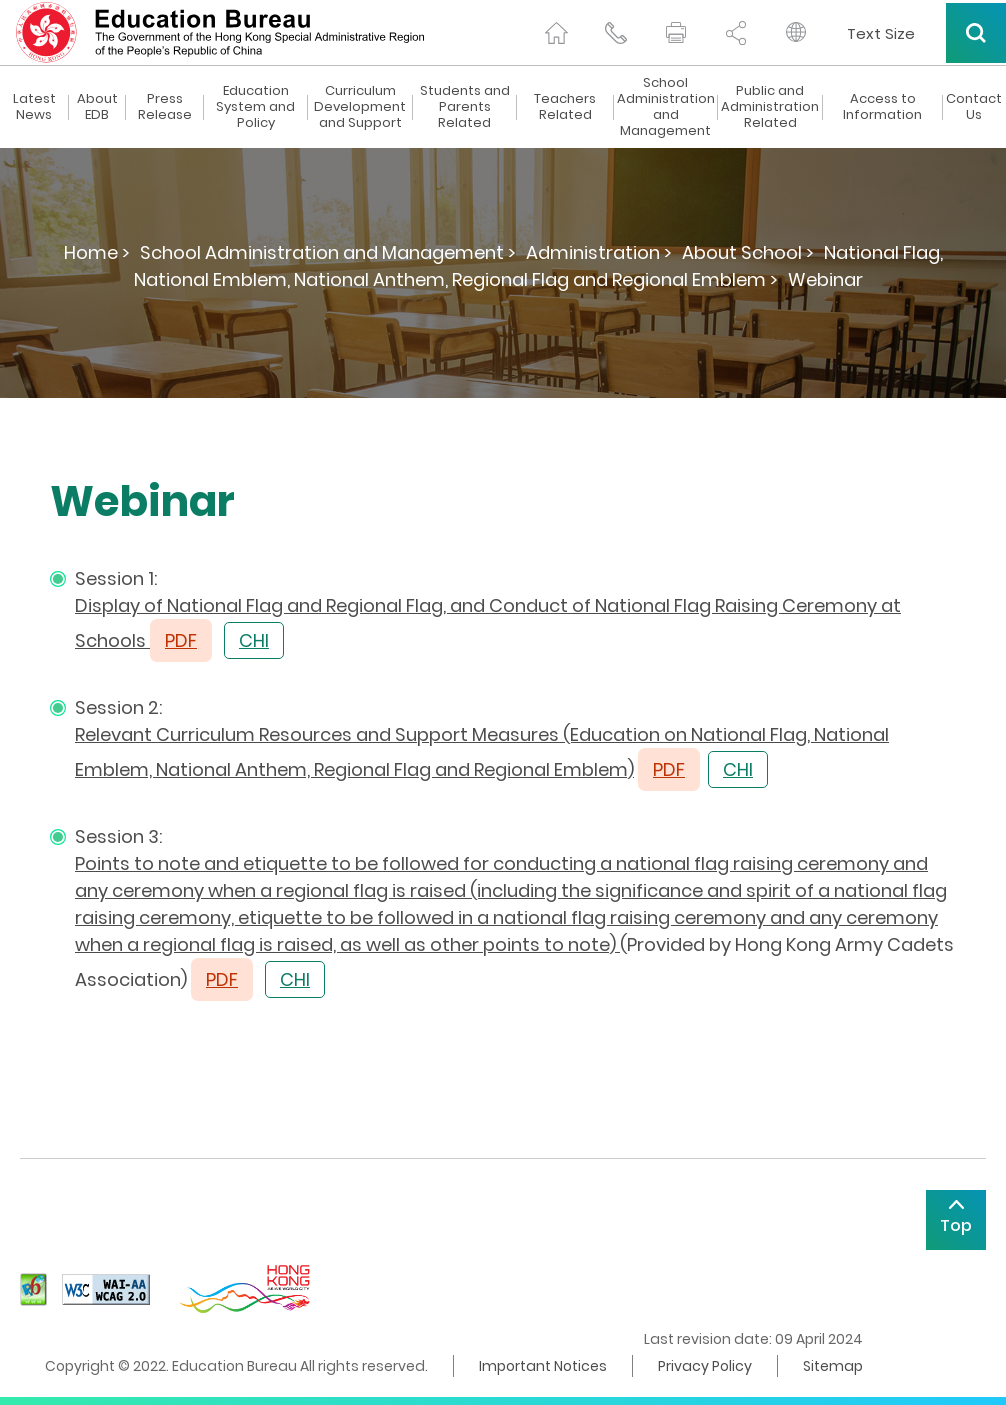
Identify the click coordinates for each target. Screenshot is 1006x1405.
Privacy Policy (705, 1366)
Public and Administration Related (770, 107)
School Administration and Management (666, 107)
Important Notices (543, 1366)
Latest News (34, 107)
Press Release (165, 107)
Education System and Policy (255, 107)
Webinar (825, 279)
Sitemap (833, 1366)
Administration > (599, 252)
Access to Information (882, 107)
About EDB (97, 107)
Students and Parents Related (465, 107)
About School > (748, 252)
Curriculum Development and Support (360, 107)
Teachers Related (565, 107)
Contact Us (974, 107)
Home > (97, 252)
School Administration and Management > (328, 252)
